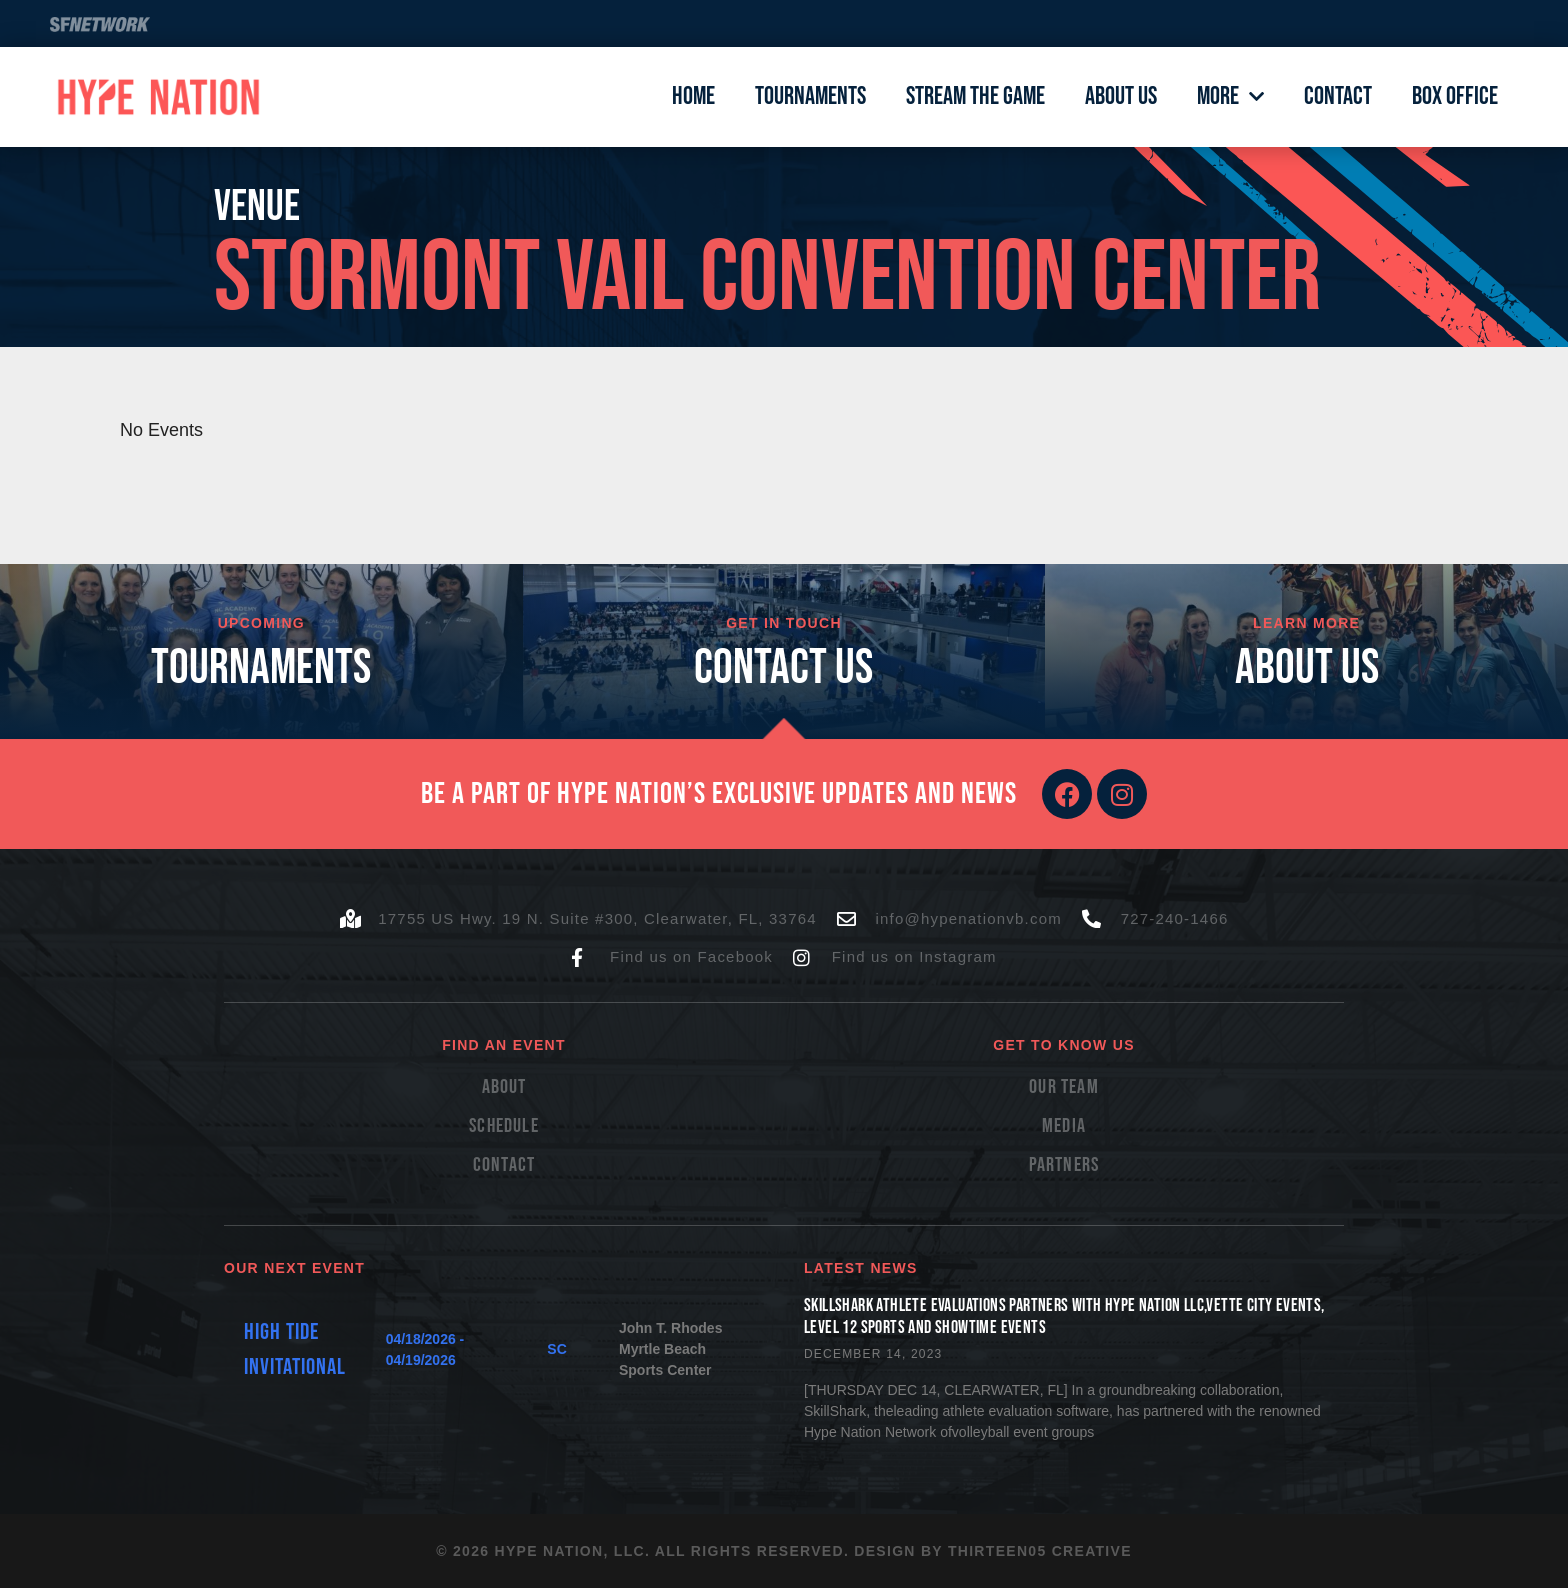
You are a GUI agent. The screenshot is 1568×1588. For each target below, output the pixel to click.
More (1230, 97)
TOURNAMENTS (261, 668)
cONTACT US (783, 668)
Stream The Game (975, 96)
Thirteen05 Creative (1040, 1551)
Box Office (1455, 96)
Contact (1338, 96)
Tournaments (810, 96)
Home (693, 96)
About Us (1121, 96)
